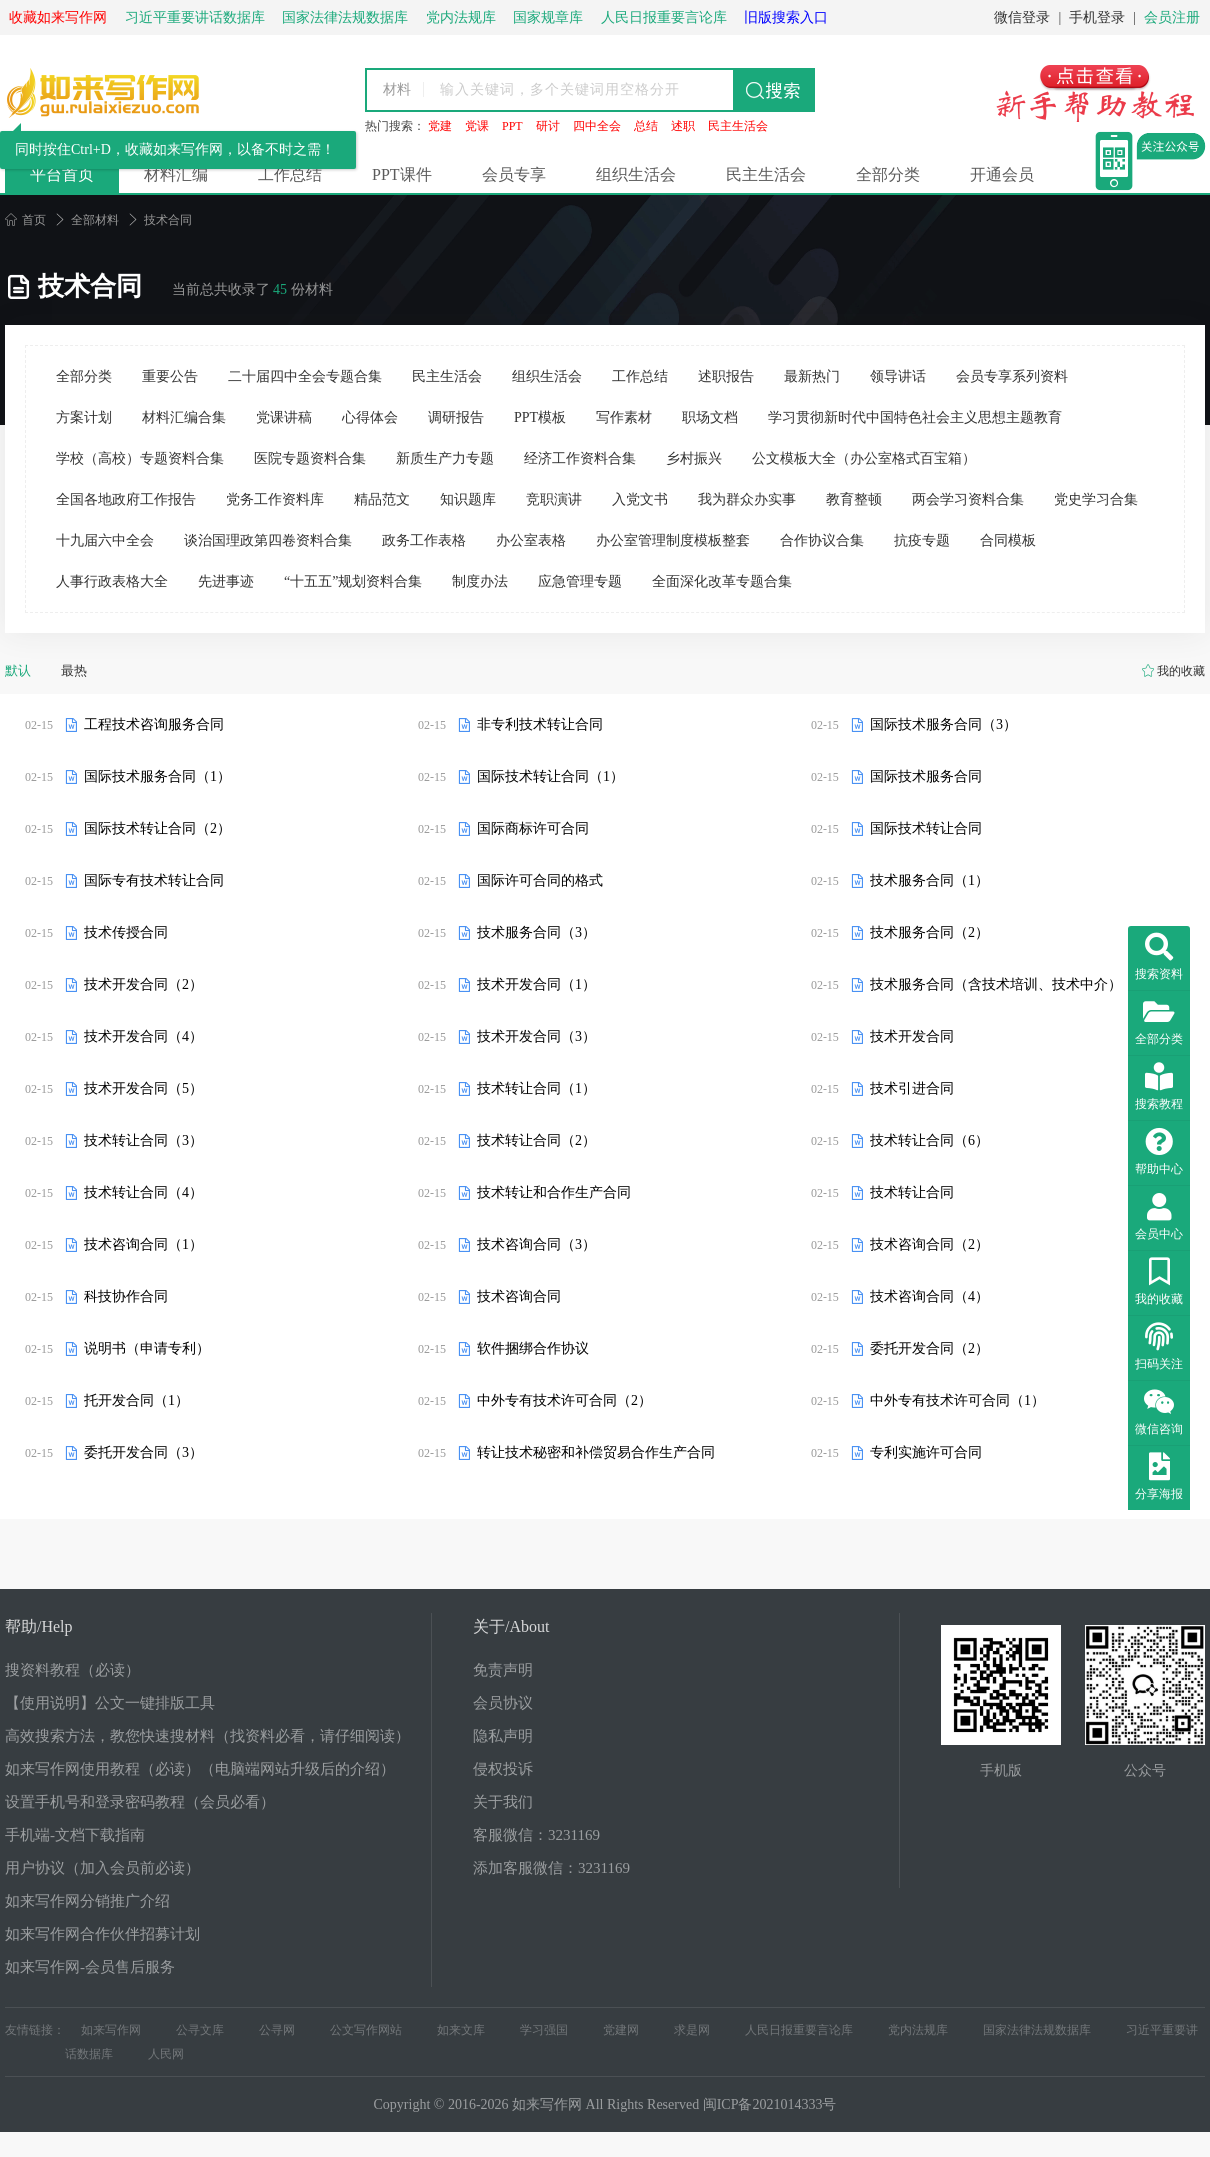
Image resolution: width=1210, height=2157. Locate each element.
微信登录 (1022, 17)
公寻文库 (200, 2030)
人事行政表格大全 (112, 581)
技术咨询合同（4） (929, 1296)
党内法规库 (918, 2030)
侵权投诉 (503, 1769)
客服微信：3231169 (536, 1835)
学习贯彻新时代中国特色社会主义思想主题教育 (915, 417)
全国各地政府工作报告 (126, 499)
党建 (440, 126)
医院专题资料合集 (310, 458)
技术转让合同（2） (536, 1140)
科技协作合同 (126, 1296)
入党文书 (640, 499)
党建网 (621, 2030)
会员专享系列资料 (1012, 376)
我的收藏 (1181, 671)
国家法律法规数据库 (1037, 2030)
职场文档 (710, 417)
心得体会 (370, 417)
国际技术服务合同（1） (157, 776)
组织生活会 (636, 174)
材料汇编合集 (184, 417)
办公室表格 (531, 540)
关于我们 (503, 1802)
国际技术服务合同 (926, 776)
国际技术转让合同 (926, 828)
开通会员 (1002, 174)
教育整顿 (854, 499)
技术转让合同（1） (536, 1088)
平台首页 (62, 174)
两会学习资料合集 (968, 499)
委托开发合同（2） (929, 1348)
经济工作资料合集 (580, 458)
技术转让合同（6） (929, 1140)
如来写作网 (111, 2030)
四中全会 (597, 126)
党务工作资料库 (275, 499)
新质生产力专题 (445, 458)
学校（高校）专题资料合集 (140, 458)
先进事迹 (226, 581)
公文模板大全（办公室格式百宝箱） (864, 458)
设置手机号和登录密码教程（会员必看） (140, 1802)
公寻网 (277, 2030)
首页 (25, 220)
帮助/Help (39, 1626)
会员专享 (514, 174)
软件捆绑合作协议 (533, 1348)
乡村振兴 (694, 458)
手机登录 (1097, 17)
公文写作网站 (366, 2030)
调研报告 (456, 417)
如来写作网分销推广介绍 (87, 1901)
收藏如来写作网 (58, 17)
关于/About (511, 1626)
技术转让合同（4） (143, 1192)
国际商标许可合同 (533, 828)
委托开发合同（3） (143, 1452)
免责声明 (503, 1670)
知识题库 (468, 499)
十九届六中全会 (105, 540)
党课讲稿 (284, 417)
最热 (74, 670)
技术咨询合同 (519, 1296)
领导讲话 (898, 376)
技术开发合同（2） (143, 984)
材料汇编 (176, 174)
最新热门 (812, 376)
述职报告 (726, 376)
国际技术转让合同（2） (157, 828)
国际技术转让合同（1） (550, 776)
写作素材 (624, 417)
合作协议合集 (822, 540)
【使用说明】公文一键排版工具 (110, 1703)
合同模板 (1008, 540)
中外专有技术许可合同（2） (564, 1400)
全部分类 (888, 174)
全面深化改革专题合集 (722, 581)
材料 (397, 89)
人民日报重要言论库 (799, 2030)
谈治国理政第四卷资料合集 (268, 540)
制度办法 (480, 581)
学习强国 (544, 2030)
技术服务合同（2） (929, 932)
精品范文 (382, 499)
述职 (683, 126)
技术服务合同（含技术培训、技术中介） (996, 984)
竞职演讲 (554, 499)
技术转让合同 (912, 1192)
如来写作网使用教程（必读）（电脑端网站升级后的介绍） (200, 1769)
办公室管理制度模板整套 (673, 540)
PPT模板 (540, 417)
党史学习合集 (1096, 499)
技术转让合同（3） (143, 1140)
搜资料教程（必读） (72, 1670)
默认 (18, 670)
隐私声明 (503, 1736)
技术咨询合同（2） (929, 1244)
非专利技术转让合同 (540, 724)
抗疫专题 (922, 540)
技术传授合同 (126, 932)
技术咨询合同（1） (143, 1244)
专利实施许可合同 (926, 1452)
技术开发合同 (912, 1036)
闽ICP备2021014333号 (770, 2104)
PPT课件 (402, 174)
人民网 (166, 2054)
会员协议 (503, 1703)
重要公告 (170, 376)
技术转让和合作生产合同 (554, 1192)
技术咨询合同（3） (536, 1244)
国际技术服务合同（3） (943, 724)
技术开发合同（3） (536, 1036)
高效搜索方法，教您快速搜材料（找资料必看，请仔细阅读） (207, 1736)
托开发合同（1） (136, 1400)
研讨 (548, 126)
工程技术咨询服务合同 (154, 724)
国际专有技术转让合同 (154, 880)
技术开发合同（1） (536, 984)
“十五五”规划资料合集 (353, 581)
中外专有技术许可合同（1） (957, 1400)
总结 (646, 126)
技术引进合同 (912, 1088)
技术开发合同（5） (143, 1088)
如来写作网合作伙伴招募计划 (102, 1934)
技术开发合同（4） (143, 1036)
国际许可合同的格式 (540, 880)
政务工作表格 (424, 540)
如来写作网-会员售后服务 (90, 1967)
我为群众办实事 (747, 499)
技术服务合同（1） (929, 880)
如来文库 (461, 2030)
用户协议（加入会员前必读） (102, 1868)
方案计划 (84, 417)
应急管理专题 (580, 581)
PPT (512, 126)
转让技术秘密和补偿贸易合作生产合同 (596, 1452)
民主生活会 (738, 126)
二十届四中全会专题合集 (305, 376)
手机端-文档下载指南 (75, 1835)
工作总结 (290, 174)
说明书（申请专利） (147, 1348)
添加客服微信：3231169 (551, 1868)
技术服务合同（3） (536, 932)
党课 (477, 126)
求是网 (692, 2030)
